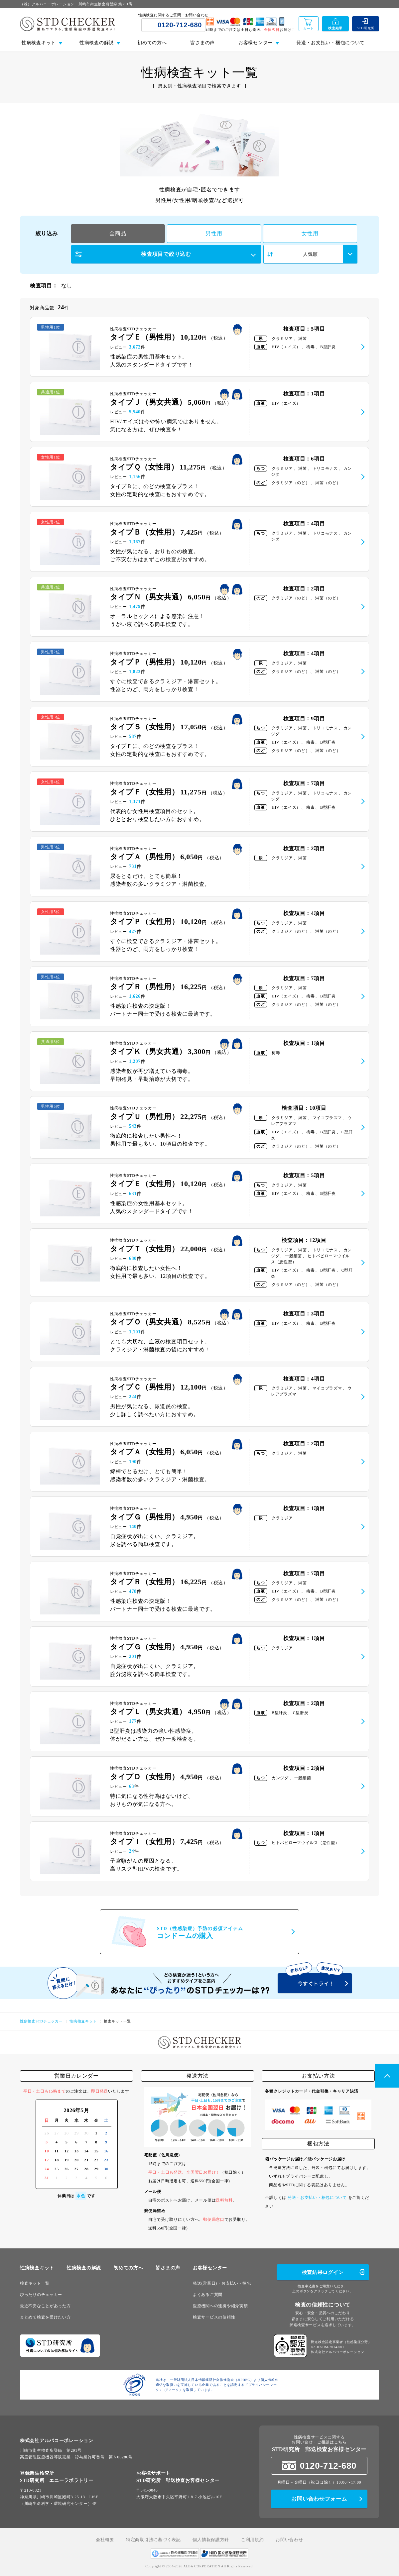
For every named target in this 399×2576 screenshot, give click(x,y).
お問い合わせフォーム (319, 2499)
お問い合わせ (289, 2539)
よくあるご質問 (207, 2294)
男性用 (213, 233)
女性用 (310, 233)
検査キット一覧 (35, 2283)
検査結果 (335, 28)
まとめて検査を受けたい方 (45, 2317)
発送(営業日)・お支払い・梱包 (222, 2283)
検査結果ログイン (323, 2272)
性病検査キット (37, 2267)
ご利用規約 (252, 2539)
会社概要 (105, 2539)
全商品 (117, 233)
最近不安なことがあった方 (45, 2306)
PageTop (387, 2076)
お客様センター (210, 2268)
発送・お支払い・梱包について (330, 42)
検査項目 (166, 254)
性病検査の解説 (84, 2267)
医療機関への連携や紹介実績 (220, 2306)
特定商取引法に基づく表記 (153, 2539)
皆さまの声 (202, 42)
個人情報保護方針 (211, 2539)
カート (308, 28)
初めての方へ (152, 42)
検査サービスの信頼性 (214, 2317)
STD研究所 (365, 28)
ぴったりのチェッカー (41, 2294)
